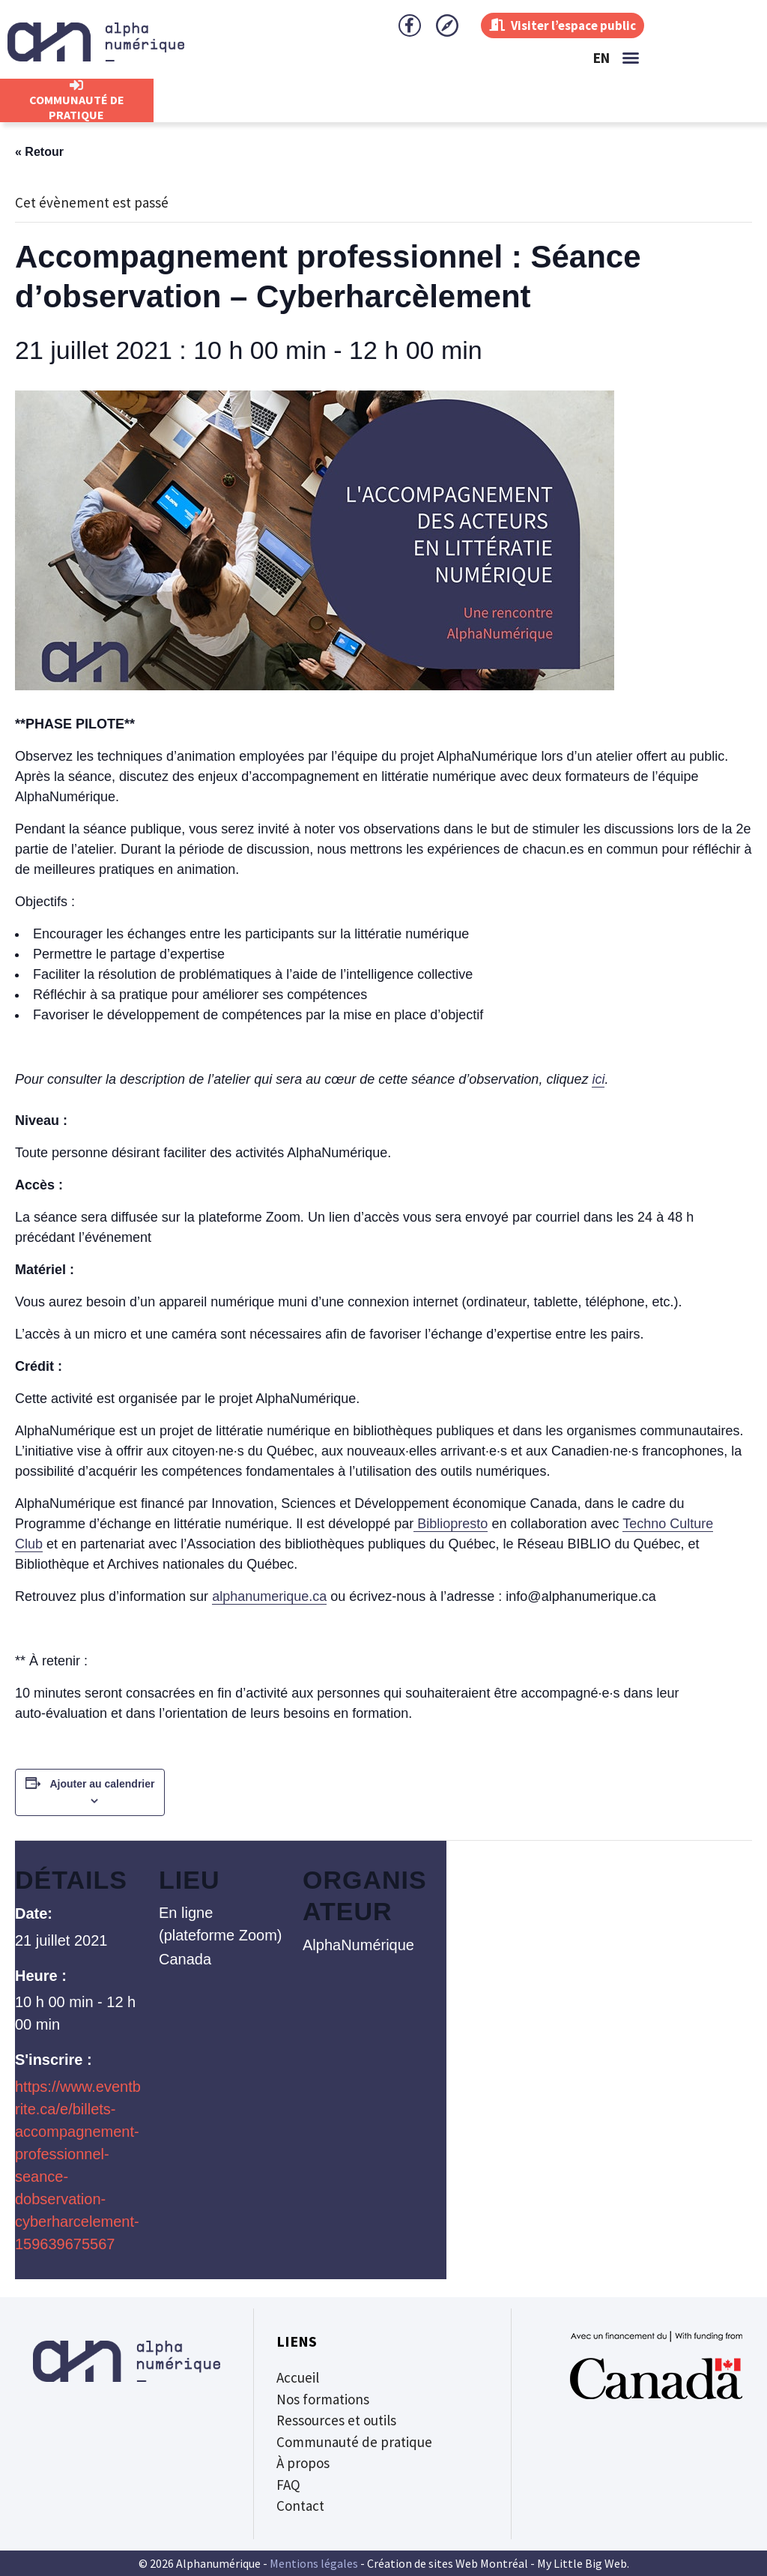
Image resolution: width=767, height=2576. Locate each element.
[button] (630, 57)
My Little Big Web (582, 2563)
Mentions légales (314, 2563)
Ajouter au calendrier (101, 1784)
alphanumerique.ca (269, 1596)
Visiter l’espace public (557, 25)
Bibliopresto (450, 1523)
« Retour (39, 151)
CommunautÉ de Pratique (76, 107)
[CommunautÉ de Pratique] (76, 85)
